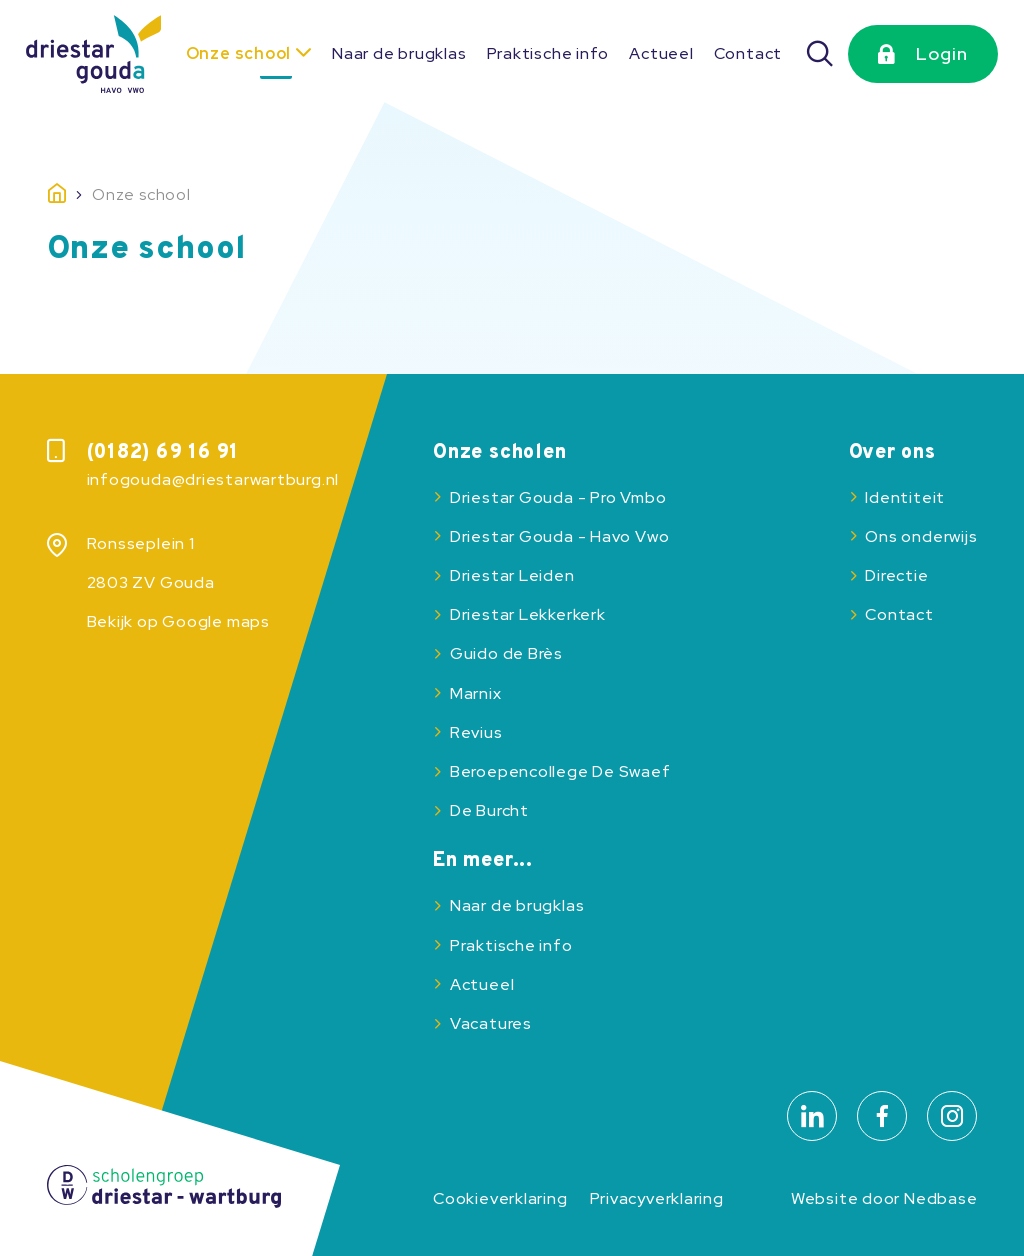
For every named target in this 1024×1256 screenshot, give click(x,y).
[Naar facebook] (882, 1116)
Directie (896, 575)
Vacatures (491, 1023)
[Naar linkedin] (812, 1116)
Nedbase (940, 1198)
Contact (748, 53)
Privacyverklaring (657, 1198)
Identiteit (905, 497)
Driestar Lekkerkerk (528, 614)
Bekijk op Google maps (178, 621)
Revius (476, 732)
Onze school (239, 53)
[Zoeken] (820, 54)
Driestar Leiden (512, 575)
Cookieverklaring (500, 1198)
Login (942, 53)
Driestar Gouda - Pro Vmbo (558, 497)
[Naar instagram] (952, 1116)
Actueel (661, 53)
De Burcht (489, 810)
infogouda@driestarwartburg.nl (213, 479)
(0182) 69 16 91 (163, 453)
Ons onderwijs (921, 536)
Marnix (476, 693)
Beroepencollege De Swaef (560, 771)
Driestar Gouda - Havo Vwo (559, 536)
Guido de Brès (506, 653)
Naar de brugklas (399, 53)
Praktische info (548, 53)
